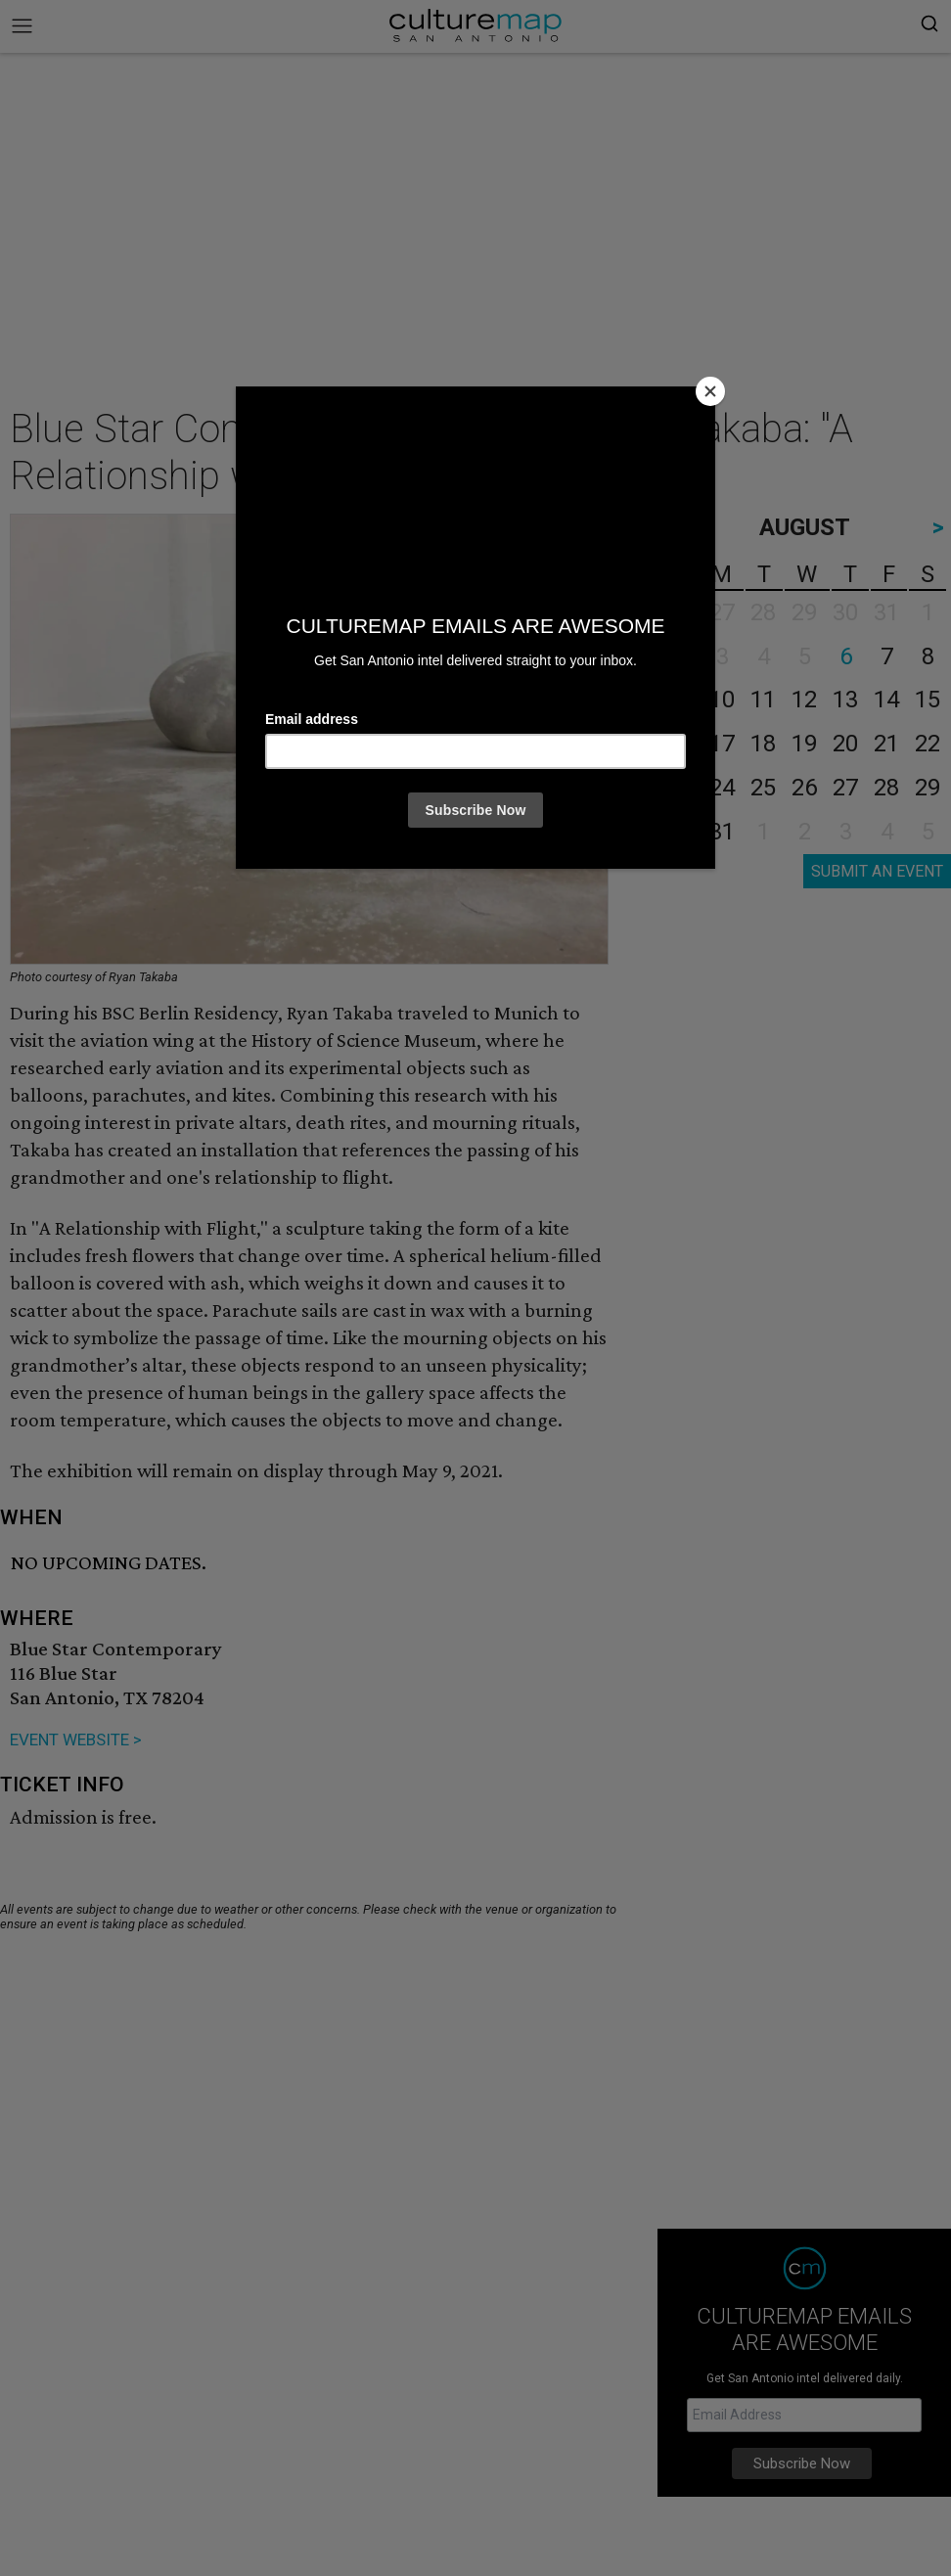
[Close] (710, 391)
